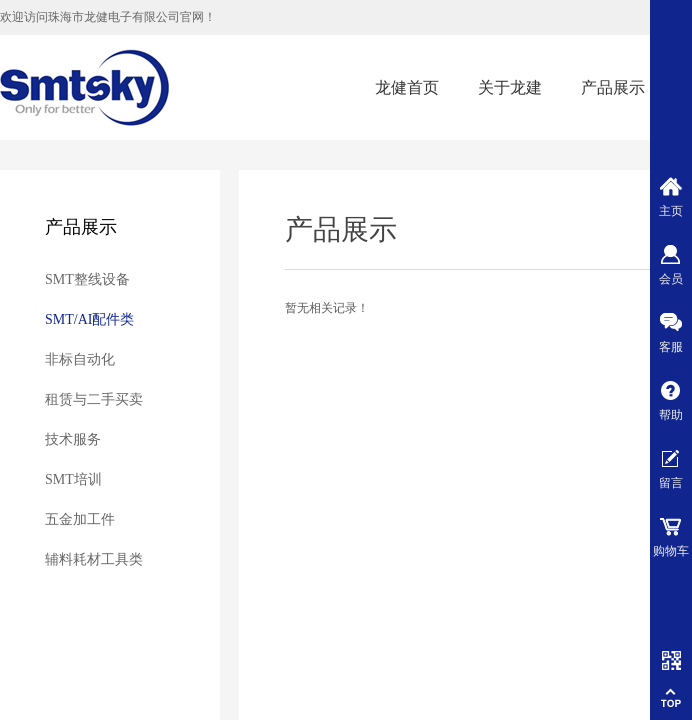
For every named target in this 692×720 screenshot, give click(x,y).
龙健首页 (407, 87)
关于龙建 (510, 87)
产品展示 (613, 87)
